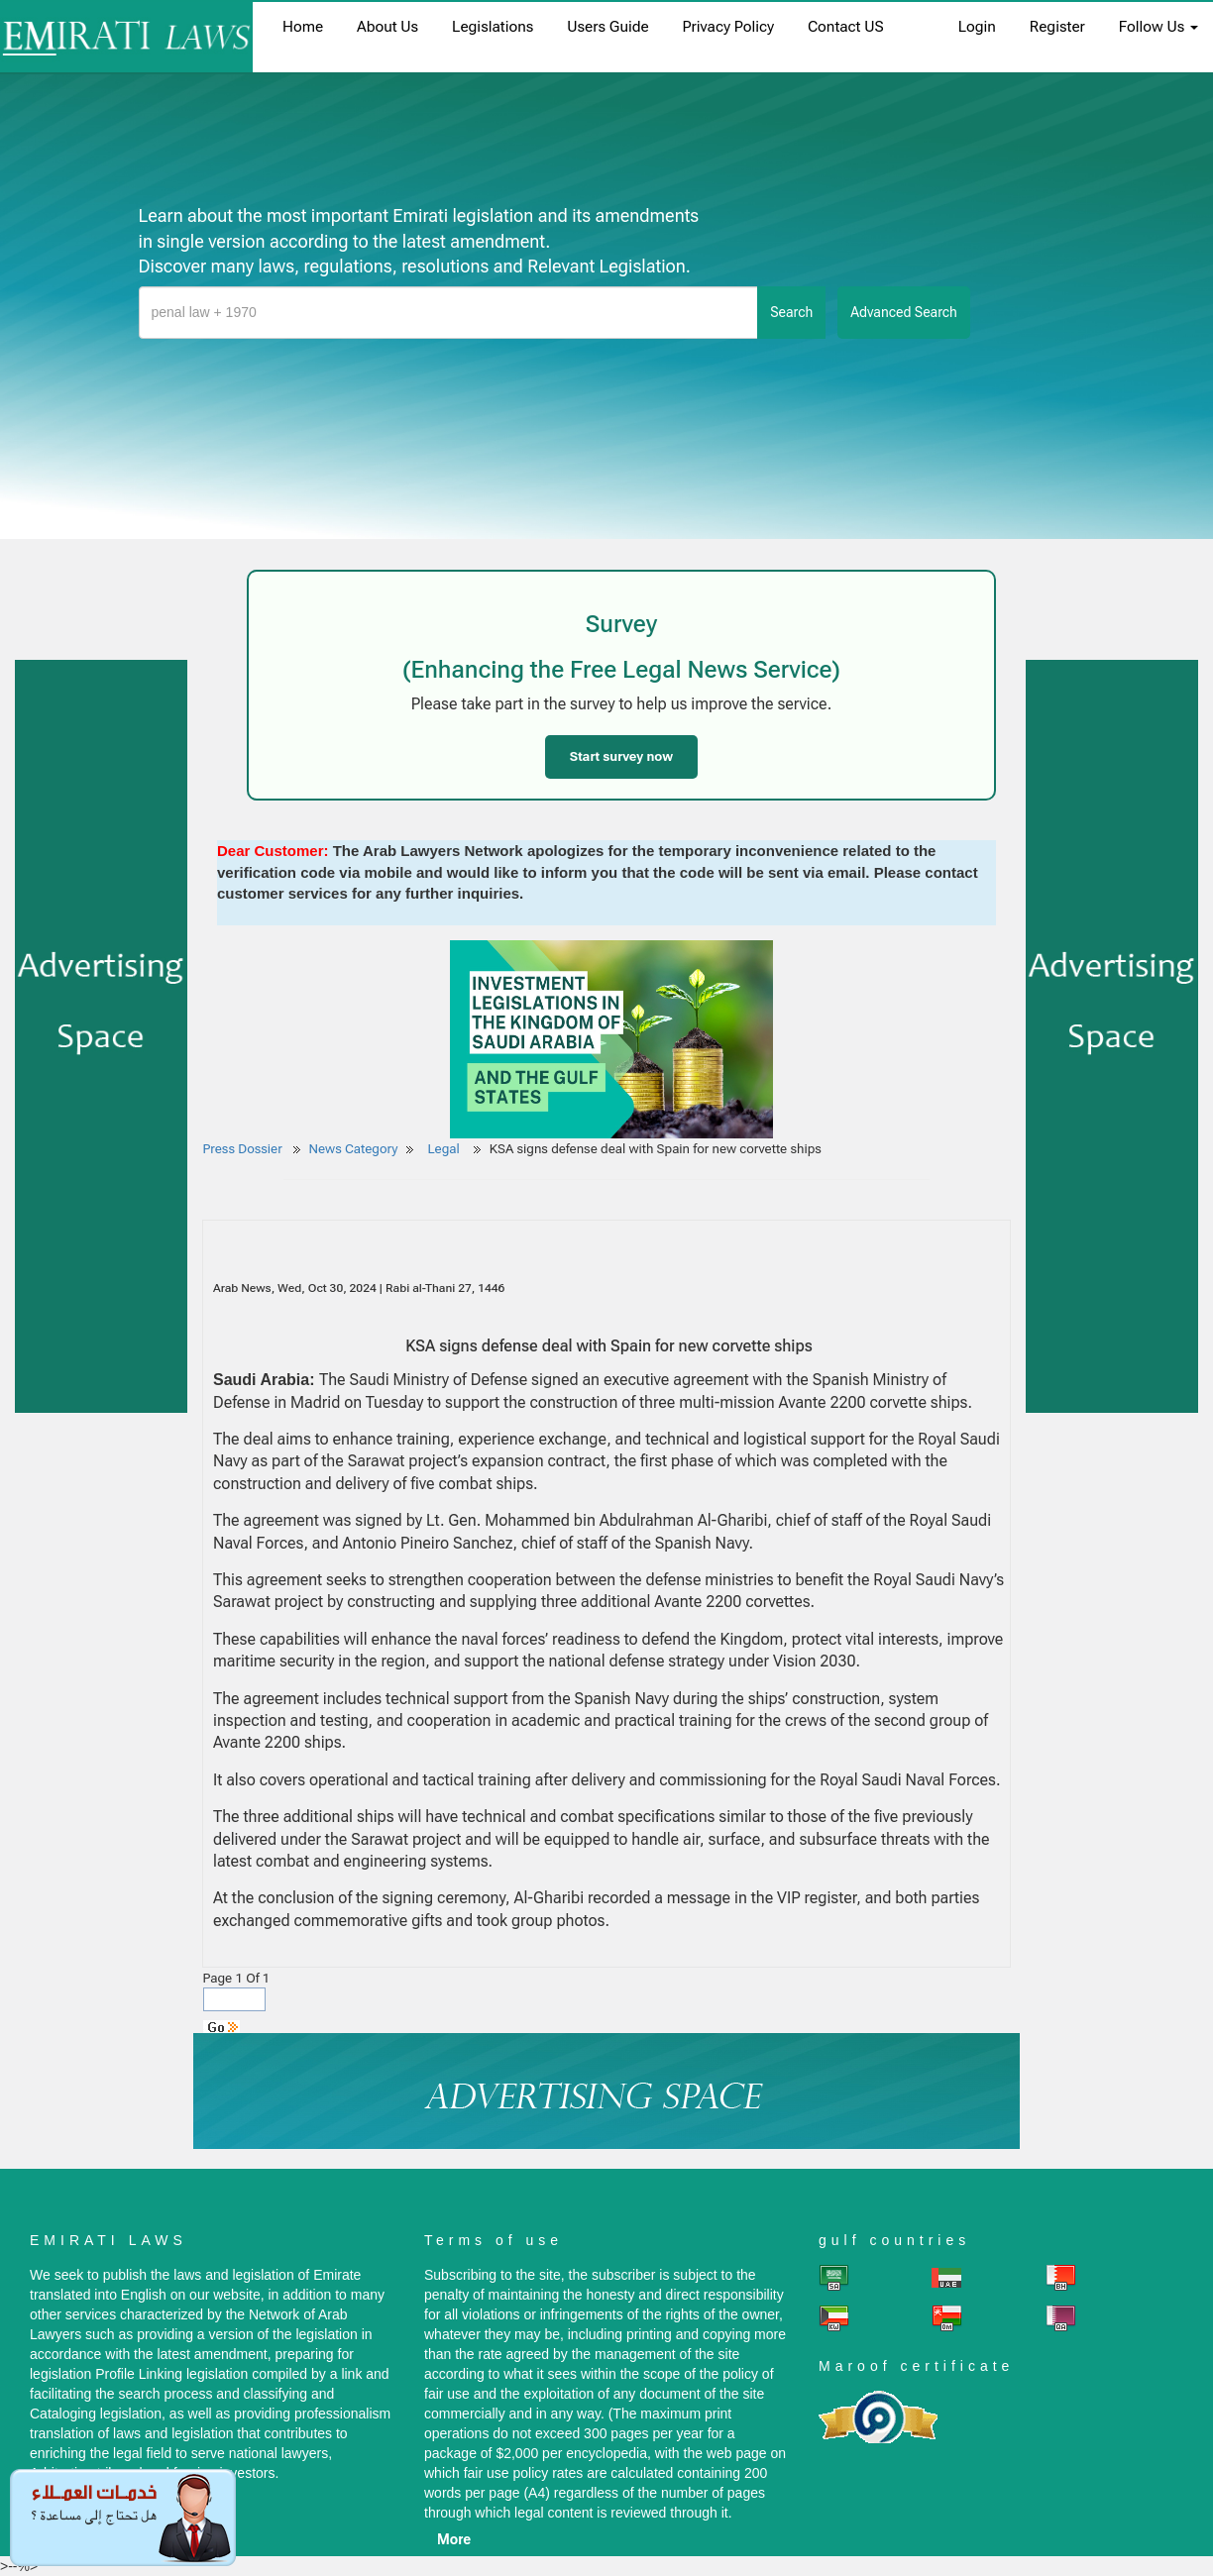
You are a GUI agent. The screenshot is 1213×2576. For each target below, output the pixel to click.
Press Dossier (242, 1148)
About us (387, 27)
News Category (353, 1148)
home (302, 27)
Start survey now (621, 756)
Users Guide (607, 27)
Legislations (492, 27)
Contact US (846, 27)
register (1057, 27)
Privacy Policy (728, 27)
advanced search (903, 312)
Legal (445, 1148)
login (977, 27)
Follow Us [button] (1158, 27)
